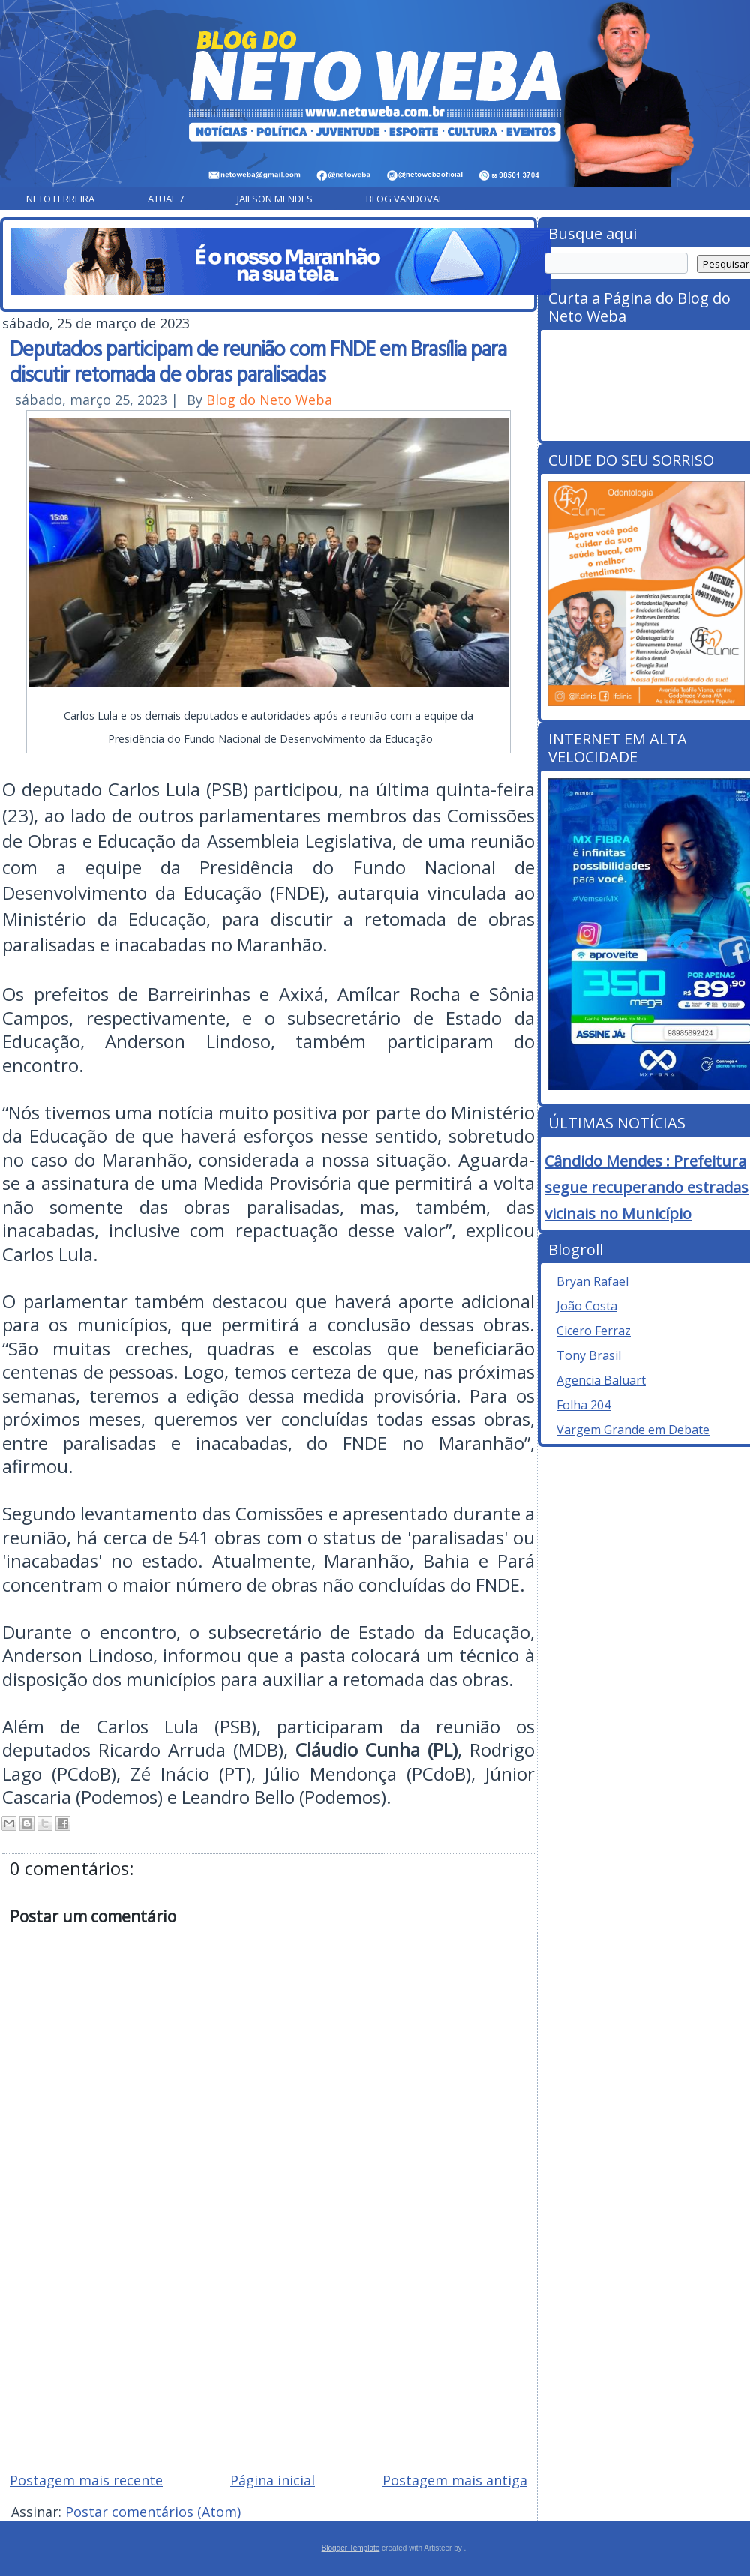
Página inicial (272, 2480)
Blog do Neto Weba (269, 400)
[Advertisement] (268, 2353)
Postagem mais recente (86, 2480)
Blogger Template (351, 2548)
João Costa (586, 1306)
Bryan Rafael (592, 1281)
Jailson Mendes (275, 198)
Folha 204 (583, 1405)
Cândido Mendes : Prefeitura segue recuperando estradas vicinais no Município (646, 1187)
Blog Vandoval (404, 198)
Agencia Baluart (601, 1380)
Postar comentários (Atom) (153, 2512)
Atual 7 (166, 198)
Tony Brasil (588, 1355)
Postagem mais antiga (454, 2480)
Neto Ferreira (60, 198)
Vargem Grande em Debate (633, 1429)
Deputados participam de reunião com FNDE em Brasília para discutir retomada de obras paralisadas (258, 360)
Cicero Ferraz (593, 1330)
